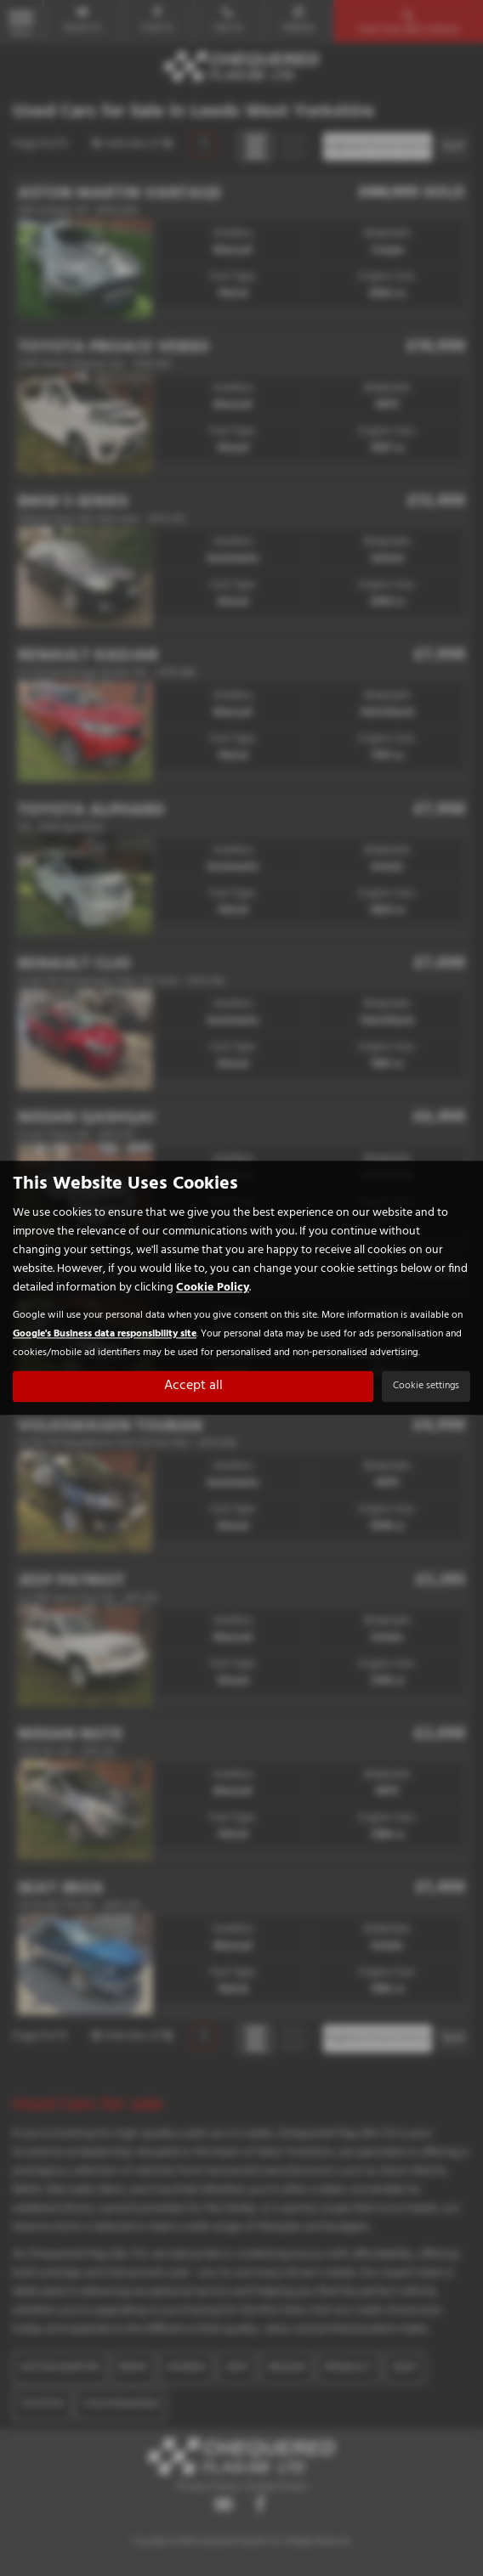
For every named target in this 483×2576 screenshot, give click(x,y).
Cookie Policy (212, 1288)
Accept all (193, 1387)
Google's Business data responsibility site (104, 1334)
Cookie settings (426, 1386)
